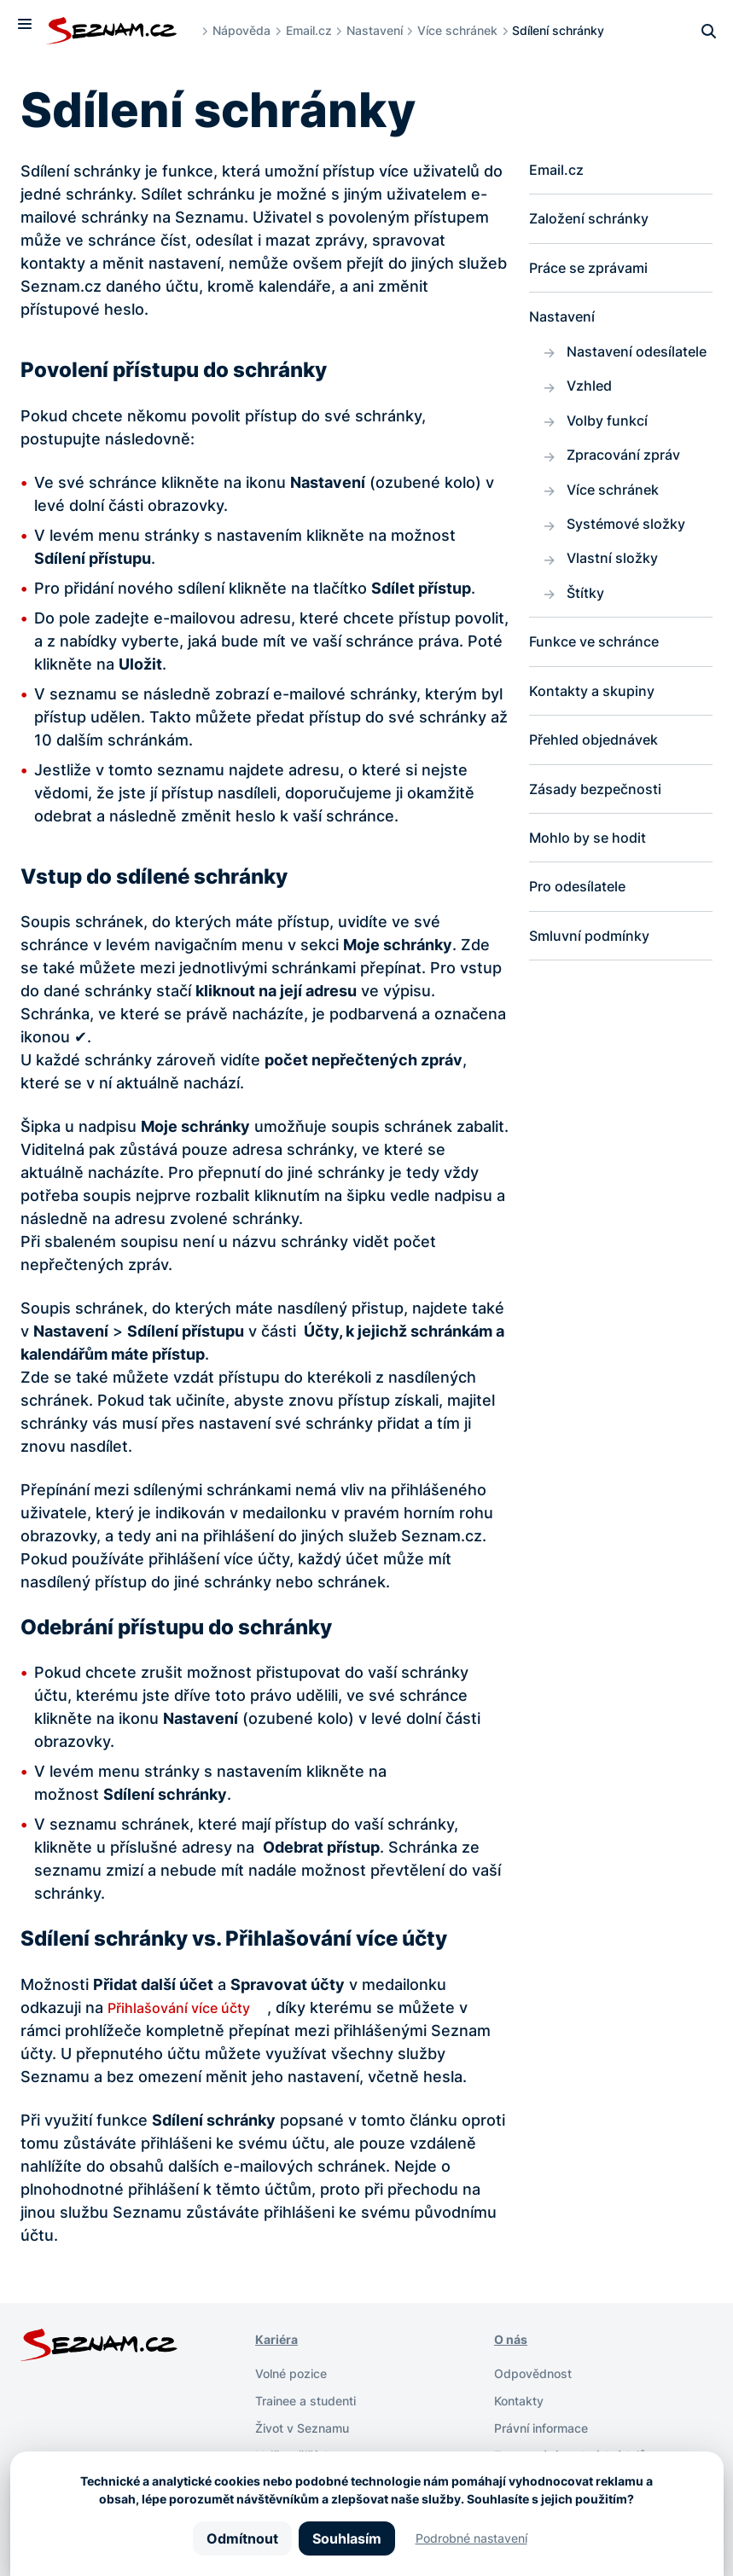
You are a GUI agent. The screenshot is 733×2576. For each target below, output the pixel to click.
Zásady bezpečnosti (603, 846)
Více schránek (468, 30)
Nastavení (385, 30)
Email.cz (319, 30)
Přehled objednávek (602, 795)
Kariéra (279, 2338)
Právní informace (549, 2427)
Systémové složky (634, 568)
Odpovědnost (539, 2373)
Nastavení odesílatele (607, 372)
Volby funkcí (612, 458)
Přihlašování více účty (187, 2007)
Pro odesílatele (584, 948)
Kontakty (523, 2400)
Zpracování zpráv (630, 494)
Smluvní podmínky (596, 999)
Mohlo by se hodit (594, 897)
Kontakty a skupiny (599, 743)
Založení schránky (596, 222)
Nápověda (252, 30)
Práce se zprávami (597, 273)
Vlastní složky (617, 604)
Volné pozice (297, 2373)
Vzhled (592, 421)
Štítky (588, 641)
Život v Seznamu (309, 2427)
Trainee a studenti (313, 2400)
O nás (513, 2338)
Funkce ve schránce (603, 692)
